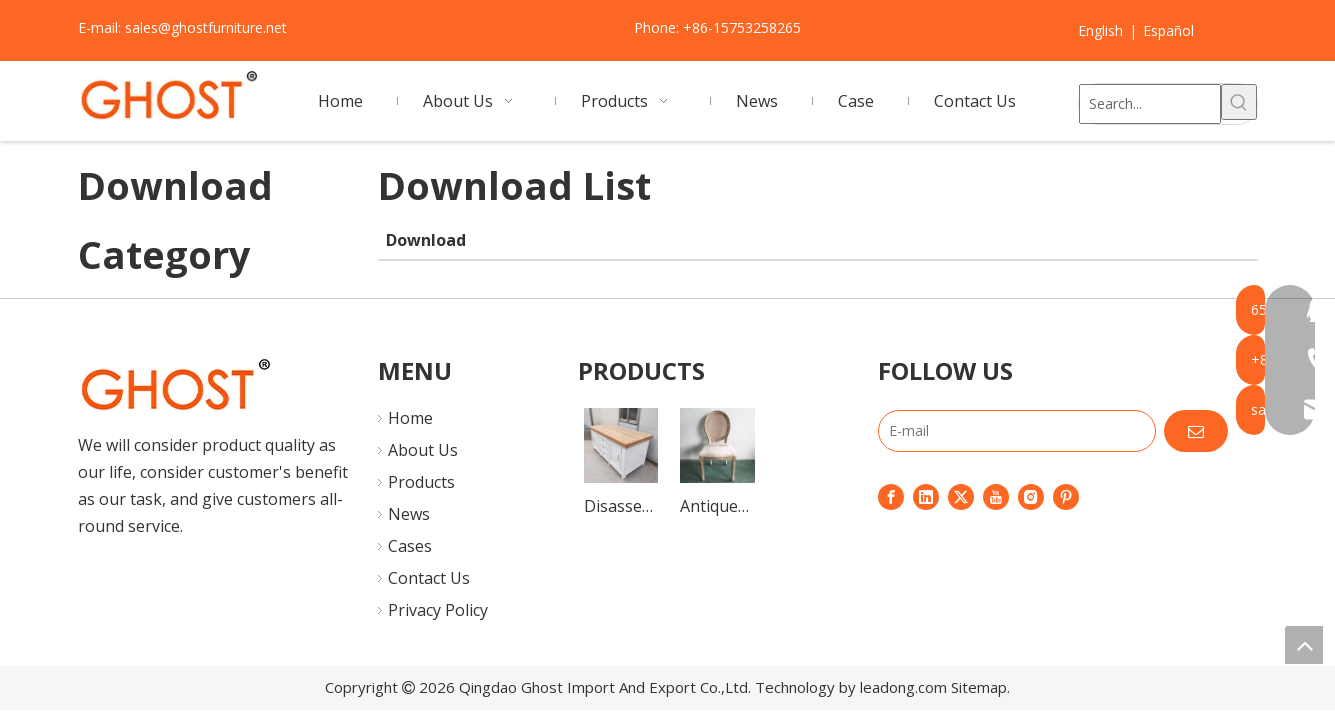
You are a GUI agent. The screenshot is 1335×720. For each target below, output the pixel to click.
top (1304, 645)
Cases (410, 546)
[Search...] (1150, 104)
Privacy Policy (438, 610)
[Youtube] (996, 496)
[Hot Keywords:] (1239, 102)
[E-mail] (1017, 431)
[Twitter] (961, 496)
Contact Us (429, 578)
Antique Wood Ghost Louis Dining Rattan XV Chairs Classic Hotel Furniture (716, 507)
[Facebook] (891, 496)
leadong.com (903, 687)
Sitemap (979, 687)
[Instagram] (1031, 496)
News (409, 514)
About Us (423, 450)
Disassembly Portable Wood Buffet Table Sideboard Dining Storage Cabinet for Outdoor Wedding (621, 507)
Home (410, 418)
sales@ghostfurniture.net (206, 27)
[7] (174, 385)
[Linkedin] (926, 496)
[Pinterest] (1066, 496)
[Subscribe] (1196, 431)
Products (421, 482)
